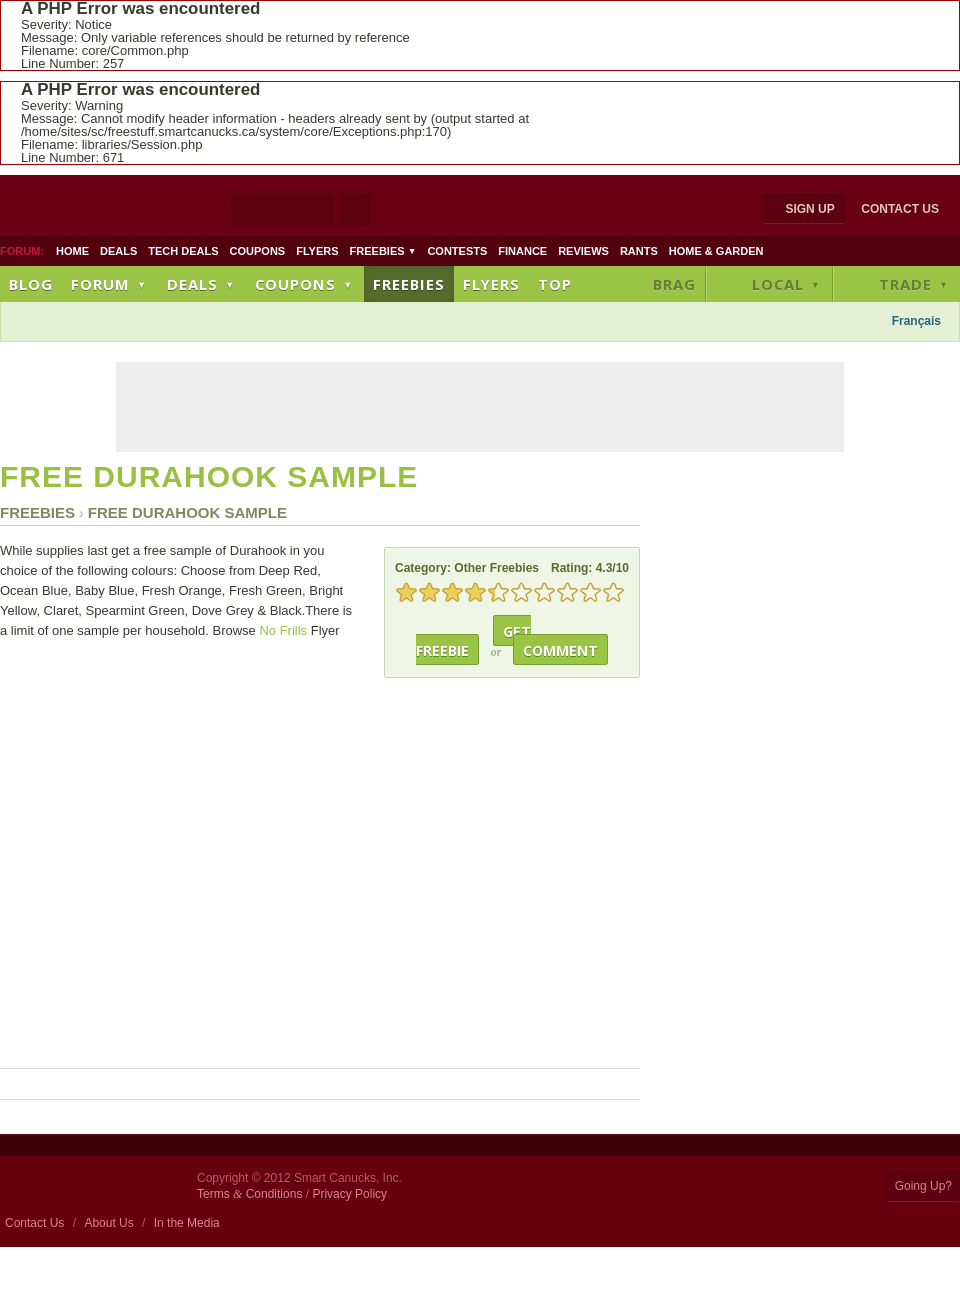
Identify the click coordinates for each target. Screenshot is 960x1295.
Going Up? (923, 1186)
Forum (110, 284)
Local (787, 284)
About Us (108, 1223)
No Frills (283, 630)
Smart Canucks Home (93, 1185)
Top (555, 284)
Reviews (583, 251)
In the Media (187, 1223)
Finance (522, 251)
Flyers (317, 251)
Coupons (258, 251)
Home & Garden (716, 251)
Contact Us (900, 209)
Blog (31, 284)
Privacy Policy (349, 1194)
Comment (560, 650)
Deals (118, 251)
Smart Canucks (135, 208)
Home (72, 251)
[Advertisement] (383, 323)
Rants (639, 251)
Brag (674, 284)
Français (916, 321)
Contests (457, 251)
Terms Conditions (249, 1194)
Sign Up (809, 209)
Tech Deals (183, 251)
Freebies (383, 251)
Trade (915, 284)
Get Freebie (473, 641)
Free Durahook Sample (209, 476)
